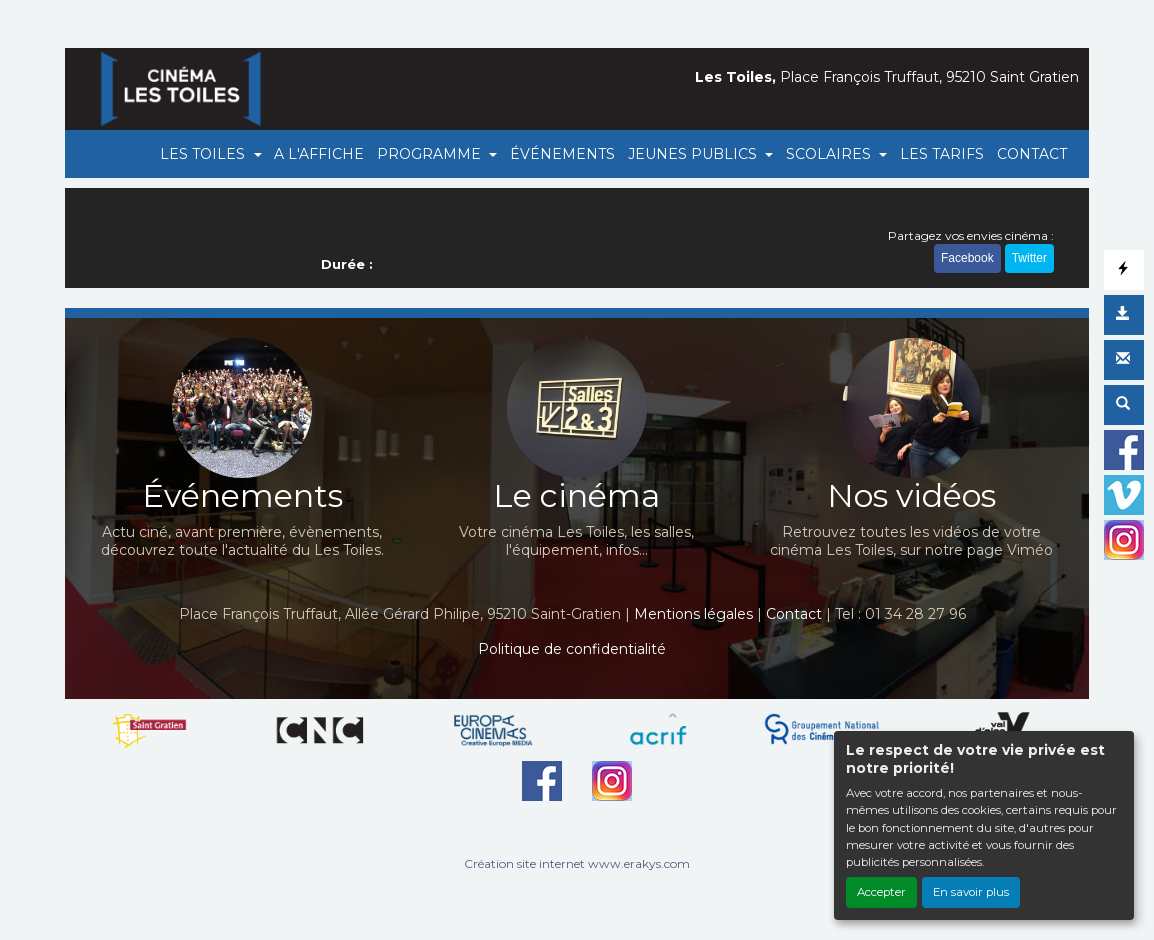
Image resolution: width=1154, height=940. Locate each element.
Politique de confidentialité (572, 649)
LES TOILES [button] (204, 154)
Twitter (1029, 258)
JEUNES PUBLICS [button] (694, 154)
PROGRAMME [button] (431, 154)
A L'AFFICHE (319, 154)
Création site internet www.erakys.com (577, 863)
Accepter (881, 892)
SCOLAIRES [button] (830, 154)
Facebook (967, 258)
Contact (794, 614)
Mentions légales (693, 614)
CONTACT (1032, 154)
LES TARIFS (942, 154)
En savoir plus (971, 892)
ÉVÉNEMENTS (562, 154)
